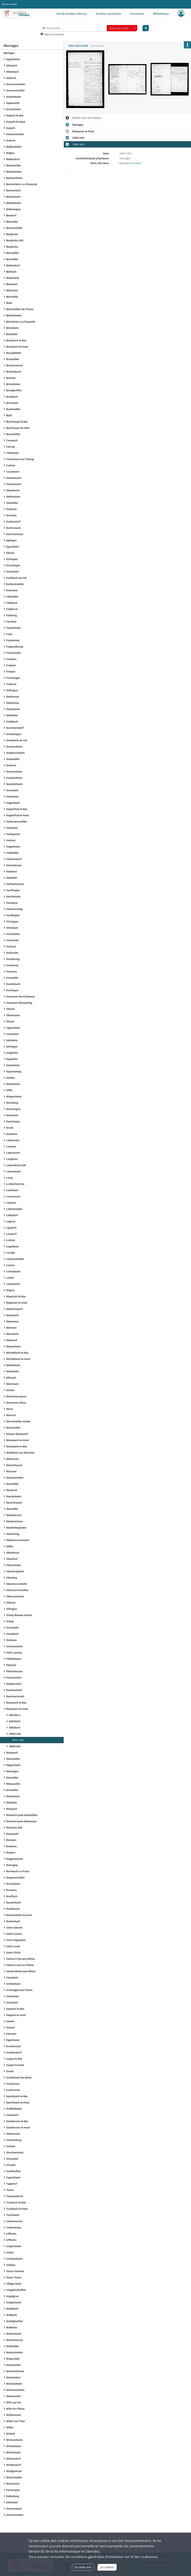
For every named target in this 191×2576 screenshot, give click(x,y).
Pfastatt (11, 1665)
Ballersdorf (13, 159)
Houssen (11, 971)
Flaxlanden (13, 640)
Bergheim (12, 234)
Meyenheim (13, 1346)
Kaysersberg (13, 1071)
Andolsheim (13, 96)
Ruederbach (13, 1902)
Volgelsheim (13, 2302)
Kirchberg (12, 1102)
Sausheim (12, 1977)
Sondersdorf (13, 2052)
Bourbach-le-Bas (16, 340)
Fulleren (11, 684)
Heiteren (11, 871)
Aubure (10, 140)
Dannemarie (13, 478)
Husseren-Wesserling (19, 1002)
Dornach (11, 515)
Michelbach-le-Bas (17, 1352)
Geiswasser (13, 709)
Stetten (10, 2146)
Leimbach (12, 1190)
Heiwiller (11, 877)
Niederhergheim (16, 1527)
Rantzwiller (13, 1758)
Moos (9, 1409)
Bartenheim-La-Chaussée (21, 184)
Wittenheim (13, 2452)
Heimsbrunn (14, 865)
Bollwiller (12, 334)
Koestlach (12, 1115)
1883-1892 (18, 1740)
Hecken (11, 840)
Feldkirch (12, 609)
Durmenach (13, 528)
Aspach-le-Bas (14, 115)
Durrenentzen (14, 534)
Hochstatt (12, 940)
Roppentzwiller (15, 1877)
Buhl (9, 415)
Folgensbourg (14, 646)
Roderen (11, 1846)
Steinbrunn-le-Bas (17, 2121)
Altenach (11, 65)
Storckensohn (14, 2152)
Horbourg (12, 965)
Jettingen (12, 1046)
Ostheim (11, 1640)
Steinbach (12, 2115)
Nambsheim (13, 1496)
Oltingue (11, 1609)
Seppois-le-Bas (15, 2008)
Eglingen (11, 540)
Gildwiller (12, 715)
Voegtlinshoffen (16, 2290)
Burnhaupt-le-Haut (18, 428)
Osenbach (12, 1634)
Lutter (10, 1277)
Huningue (12, 990)
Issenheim (12, 1034)
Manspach (12, 1315)
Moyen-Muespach (17, 1434)
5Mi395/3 (14, 1715)
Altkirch (11, 78)
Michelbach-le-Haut (18, 1359)
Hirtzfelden (13, 934)
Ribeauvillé (13, 1783)
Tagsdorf (11, 2183)
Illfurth (10, 1009)
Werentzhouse (15, 2371)
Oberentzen (13, 1565)
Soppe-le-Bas (14, 2058)
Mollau (10, 1390)
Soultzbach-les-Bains (19, 2077)
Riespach (11, 1808)
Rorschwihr (13, 1883)
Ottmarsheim (14, 1646)
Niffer (9, 1546)
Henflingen (13, 890)
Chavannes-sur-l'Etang (20, 459)
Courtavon (12, 471)
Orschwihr (12, 1627)
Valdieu (10, 2265)
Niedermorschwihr (17, 1540)
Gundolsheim (14, 784)
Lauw (9, 1177)
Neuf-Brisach (14, 1502)
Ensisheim (12, 571)
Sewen (10, 2021)
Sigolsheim (13, 2040)
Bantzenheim (14, 178)
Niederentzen (14, 1521)
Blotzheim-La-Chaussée (20, 321)
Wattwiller (12, 2346)
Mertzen (11, 1327)
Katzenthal (12, 1065)
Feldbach (11, 603)
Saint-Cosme (14, 1933)
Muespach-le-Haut (17, 1440)
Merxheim (12, 1334)
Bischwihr (12, 296)
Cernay (10, 446)
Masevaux (12, 1321)
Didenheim (13, 490)
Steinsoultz (13, 2133)
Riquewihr (12, 1833)
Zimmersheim (14, 2515)
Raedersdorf (13, 1683)
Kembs (10, 1077)
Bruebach (12, 396)
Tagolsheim (13, 2177)
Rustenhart (13, 1921)
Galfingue (12, 690)
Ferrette (11, 621)
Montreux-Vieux (16, 1402)
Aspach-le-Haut (15, 121)
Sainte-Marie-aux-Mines (20, 1971)
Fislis (9, 634)
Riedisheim (13, 1796)
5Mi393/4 (14, 1727)
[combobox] (122, 28)
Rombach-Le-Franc (17, 1871)
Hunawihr (12, 977)
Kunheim (11, 1134)
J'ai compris (107, 2567)
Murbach (11, 1490)
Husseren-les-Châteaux (20, 996)
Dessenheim (13, 484)
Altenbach (12, 71)
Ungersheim (13, 2246)
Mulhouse (12, 1459)
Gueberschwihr (15, 752)
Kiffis (9, 1090)
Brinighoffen (14, 390)
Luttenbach (13, 1271)
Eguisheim (12, 546)
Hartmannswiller (16, 821)
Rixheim (11, 1840)
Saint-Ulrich (13, 1952)
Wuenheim (13, 2483)
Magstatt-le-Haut (16, 1302)
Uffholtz (11, 2240)
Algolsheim (13, 59)
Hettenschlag (14, 909)
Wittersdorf (13, 2458)
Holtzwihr (12, 952)
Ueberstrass (13, 2227)
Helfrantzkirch (15, 884)
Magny (10, 1290)
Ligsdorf (11, 1227)
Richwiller (12, 1790)
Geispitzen (12, 702)
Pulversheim (14, 1677)
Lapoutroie (13, 1152)
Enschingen (13, 565)
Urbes (10, 2252)
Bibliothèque (161, 13)
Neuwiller (12, 1509)
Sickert (10, 2027)
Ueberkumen (14, 2221)
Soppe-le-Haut (15, 2065)
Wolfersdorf (13, 2465)
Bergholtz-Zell (14, 240)
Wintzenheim (14, 2440)
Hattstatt (12, 827)
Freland (11, 665)
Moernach (12, 1384)
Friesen (10, 671)
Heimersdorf (14, 859)
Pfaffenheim (13, 1659)
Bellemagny (13, 209)
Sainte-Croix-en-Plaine (20, 1965)
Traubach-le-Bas (16, 2202)
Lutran (10, 1265)
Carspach (12, 440)
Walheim (11, 2327)
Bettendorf (13, 265)
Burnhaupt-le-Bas (17, 421)
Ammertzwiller (15, 90)
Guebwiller (12, 759)
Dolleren (11, 509)
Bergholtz (12, 246)
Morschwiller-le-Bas (18, 1421)
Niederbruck (14, 1515)
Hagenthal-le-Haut (17, 815)
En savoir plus (83, 2567)
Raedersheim (14, 1690)
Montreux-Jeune (16, 1396)
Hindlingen (13, 915)
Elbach (10, 553)
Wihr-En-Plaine (15, 2408)
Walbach (11, 2315)
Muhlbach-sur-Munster (20, 1452)
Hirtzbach (12, 927)
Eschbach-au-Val (16, 578)
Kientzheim (13, 1084)
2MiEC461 (15, 1746)
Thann (10, 2190)
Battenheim (13, 196)
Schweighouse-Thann (19, 1990)
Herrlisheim (13, 896)
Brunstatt (12, 403)
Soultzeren (12, 2083)
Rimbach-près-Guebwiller (21, 1815)
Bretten (11, 378)
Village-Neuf (13, 2283)
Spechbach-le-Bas (17, 2096)
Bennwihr (12, 221)
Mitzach (11, 1377)
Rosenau (11, 1890)
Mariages (9, 53)
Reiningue (12, 1771)
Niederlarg (12, 1534)
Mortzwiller (13, 1427)
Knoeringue (13, 1109)
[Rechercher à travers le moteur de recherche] (75, 28)
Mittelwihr (12, 1371)
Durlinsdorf (13, 521)
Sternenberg (13, 2140)
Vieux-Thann (14, 2277)
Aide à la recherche (54, 34)
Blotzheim (12, 328)
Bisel (9, 303)
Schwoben (12, 1996)
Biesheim (12, 284)
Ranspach (12, 1752)
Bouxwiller (12, 359)
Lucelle (10, 1252)
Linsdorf (11, 1234)
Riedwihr (11, 1802)
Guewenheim (14, 777)
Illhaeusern (13, 1015)
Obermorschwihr (16, 1584)
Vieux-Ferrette (15, 2271)
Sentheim (12, 2002)
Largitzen (12, 1159)
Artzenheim (13, 109)
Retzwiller (12, 1777)
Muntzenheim (14, 1477)
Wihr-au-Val (13, 2402)
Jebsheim (12, 1040)
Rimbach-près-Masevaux (21, 1821)
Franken (11, 659)
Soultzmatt (13, 2090)
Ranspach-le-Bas (16, 1702)
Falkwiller (12, 596)
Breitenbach (13, 371)
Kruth (9, 1127)
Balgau (10, 153)
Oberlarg (11, 1577)
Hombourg (13, 959)
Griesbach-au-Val (16, 740)
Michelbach (13, 1365)
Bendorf (11, 215)
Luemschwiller (15, 1259)
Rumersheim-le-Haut (19, 1915)
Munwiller (12, 1484)
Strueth (11, 2165)
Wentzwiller (13, 2365)
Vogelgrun (12, 2296)
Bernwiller (12, 253)
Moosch (11, 1415)
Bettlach (11, 271)
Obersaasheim (15, 1596)
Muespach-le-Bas (16, 1446)
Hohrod (11, 946)
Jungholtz (12, 1052)
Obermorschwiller (17, 1590)
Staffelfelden (14, 2108)
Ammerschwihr (15, 84)
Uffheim (11, 2233)
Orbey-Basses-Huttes (19, 1615)
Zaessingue (13, 2490)
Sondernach (13, 2046)
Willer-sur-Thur (15, 2421)
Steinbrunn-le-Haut (18, 2127)
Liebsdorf (12, 1215)
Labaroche (12, 1140)
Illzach (10, 1021)
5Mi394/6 (14, 1721)
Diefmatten (13, 496)
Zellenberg (12, 2496)
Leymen (11, 1202)
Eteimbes (12, 590)
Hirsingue (12, 921)
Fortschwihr (13, 652)
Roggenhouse (14, 1858)
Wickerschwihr (15, 2390)
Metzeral (11, 1340)
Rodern (10, 1852)
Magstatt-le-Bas (16, 1296)
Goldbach (12, 721)
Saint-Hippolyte (16, 1940)
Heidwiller (12, 852)
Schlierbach (13, 1983)
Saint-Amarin (14, 1927)
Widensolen (13, 2396)
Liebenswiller (14, 1209)
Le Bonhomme (15, 1184)
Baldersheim (14, 146)
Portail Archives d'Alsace (72, 13)
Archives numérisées (108, 13)
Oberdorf (12, 1559)
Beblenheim (13, 203)
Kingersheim (14, 1096)
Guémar (11, 765)
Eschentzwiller (15, 584)
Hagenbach (13, 802)
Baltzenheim (14, 171)
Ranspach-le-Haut (17, 1708)
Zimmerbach (14, 2508)
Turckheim (12, 2215)
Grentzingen (13, 734)
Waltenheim (13, 2333)
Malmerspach (14, 1309)
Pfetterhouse (14, 1671)
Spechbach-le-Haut (18, 2102)
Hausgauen (13, 834)
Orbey (10, 1621)
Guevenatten (14, 771)
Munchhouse (14, 1465)
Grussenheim (14, 746)
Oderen (10, 1602)
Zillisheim (12, 2502)
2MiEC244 (15, 1733)
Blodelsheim (13, 315)
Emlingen (12, 559)
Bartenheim (13, 190)
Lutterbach (13, 1284)
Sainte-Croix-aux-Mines (20, 1958)
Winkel (10, 2433)
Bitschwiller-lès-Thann (19, 309)
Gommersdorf (15, 727)
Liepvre (10, 1221)
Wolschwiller (14, 2477)
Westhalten (13, 2377)
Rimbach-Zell (14, 1827)
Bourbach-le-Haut (17, 346)
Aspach (10, 128)
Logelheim (12, 1246)
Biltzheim (12, 290)
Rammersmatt (15, 1696)
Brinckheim (13, 384)
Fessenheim (13, 627)
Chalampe (12, 453)
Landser (11, 1146)
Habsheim (12, 796)
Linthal (10, 1240)
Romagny (12, 1865)
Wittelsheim (13, 2446)
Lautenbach (13, 1171)
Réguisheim (13, 1765)
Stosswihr (12, 2158)
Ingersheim (13, 1027)
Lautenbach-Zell (16, 1165)
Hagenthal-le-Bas (16, 809)
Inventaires (137, 13)
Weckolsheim (14, 2352)
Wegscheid (12, 2358)
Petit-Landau (14, 1652)
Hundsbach (13, 984)
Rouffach (11, 1896)
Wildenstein (13, 2415)
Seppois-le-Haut (16, 2015)
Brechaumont (14, 365)
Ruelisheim (13, 1908)
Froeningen (13, 677)
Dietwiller (12, 503)
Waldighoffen (14, 2321)
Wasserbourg (14, 2340)
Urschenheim (14, 2258)
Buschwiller (13, 434)
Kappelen (12, 1059)
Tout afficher (78, 45)
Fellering (11, 615)
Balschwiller (13, 165)
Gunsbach (12, 790)
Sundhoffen (13, 2171)
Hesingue (12, 902)
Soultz (10, 2071)
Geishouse (12, 696)
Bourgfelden (13, 353)
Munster (11, 1471)
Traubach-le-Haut (17, 2208)
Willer (9, 2427)
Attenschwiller (15, 134)
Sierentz (11, 2033)
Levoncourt (13, 1196)
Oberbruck (12, 1552)
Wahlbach (12, 2308)
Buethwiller (13, 409)
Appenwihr (13, 103)
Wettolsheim (14, 2383)
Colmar (10, 465)
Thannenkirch (14, 2196)
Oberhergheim (15, 1571)
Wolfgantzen (14, 2471)
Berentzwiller (14, 228)
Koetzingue (13, 1121)
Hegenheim (13, 846)
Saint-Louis (13, 1946)
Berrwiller (12, 259)
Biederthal (12, 278)
